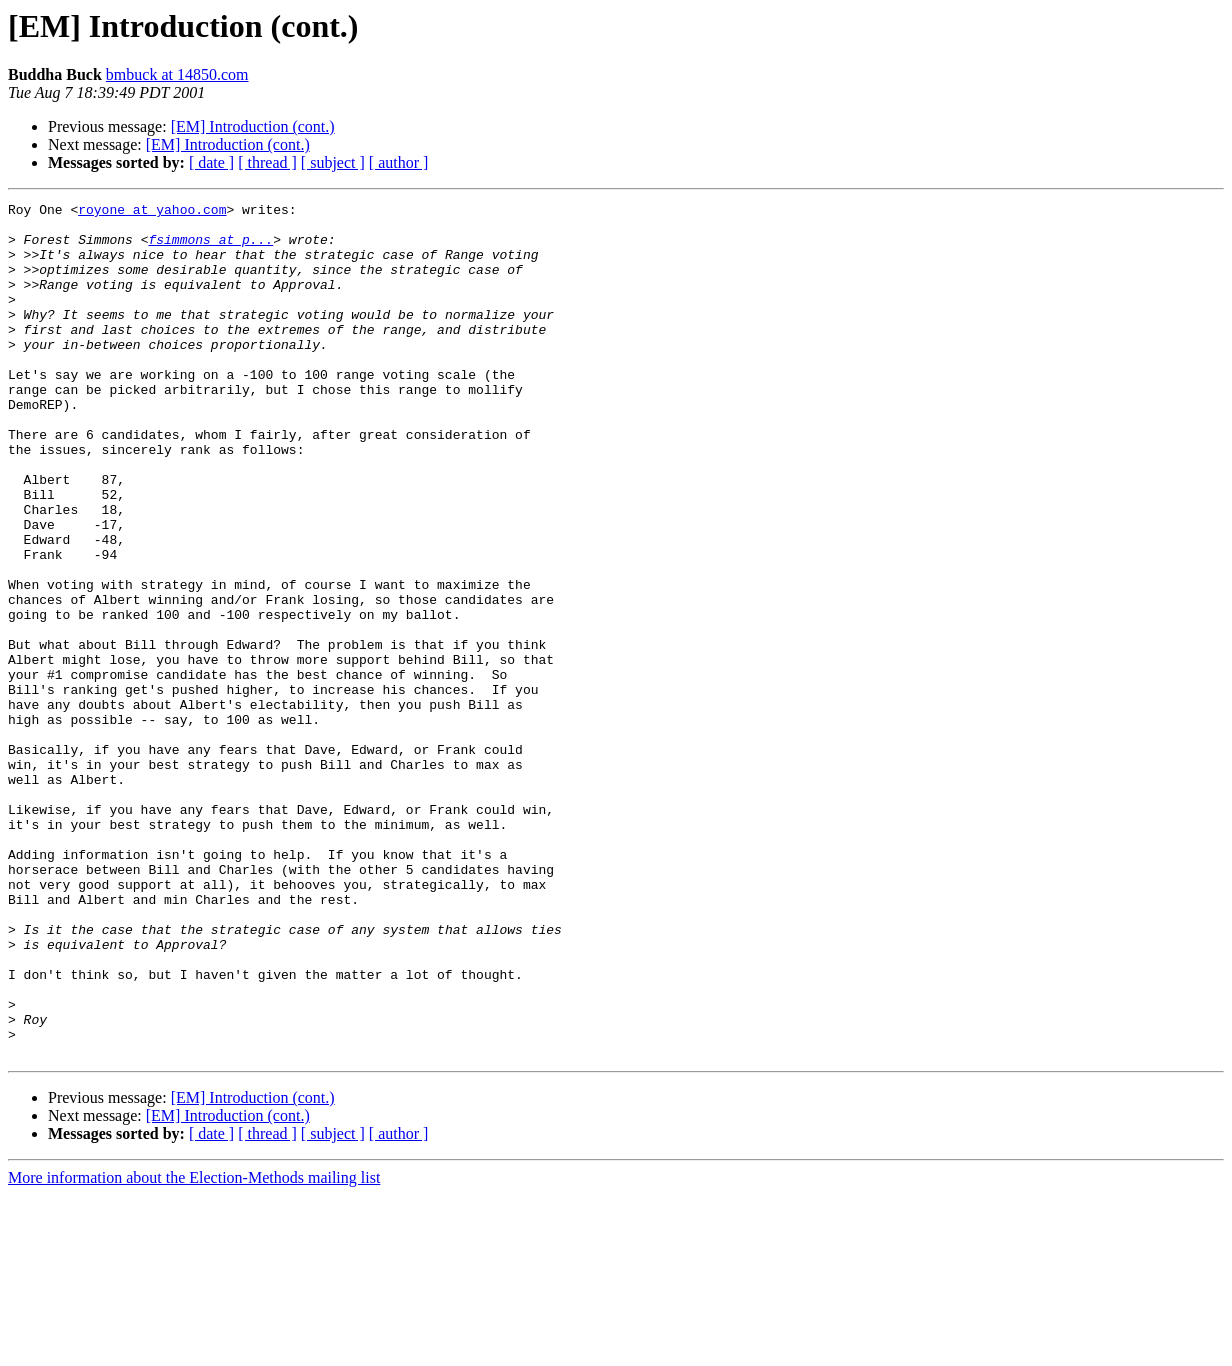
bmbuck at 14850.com (177, 74)
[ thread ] (267, 162)
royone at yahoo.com (152, 212)
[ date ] (211, 162)
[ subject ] (333, 162)
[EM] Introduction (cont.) (253, 126)
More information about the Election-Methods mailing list (194, 1348)
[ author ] (399, 162)
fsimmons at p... (210, 248)
